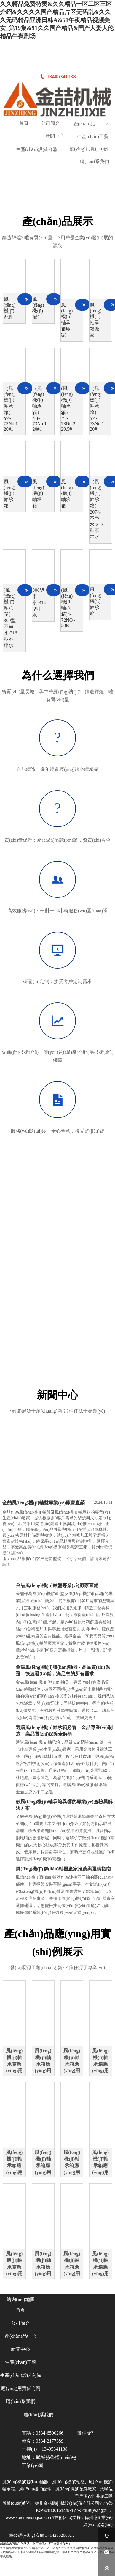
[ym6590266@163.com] (106, 2552)
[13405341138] (106, 2536)
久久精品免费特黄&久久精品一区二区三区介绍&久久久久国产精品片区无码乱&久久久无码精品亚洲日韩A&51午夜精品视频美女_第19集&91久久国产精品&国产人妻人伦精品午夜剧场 (57, 20)
